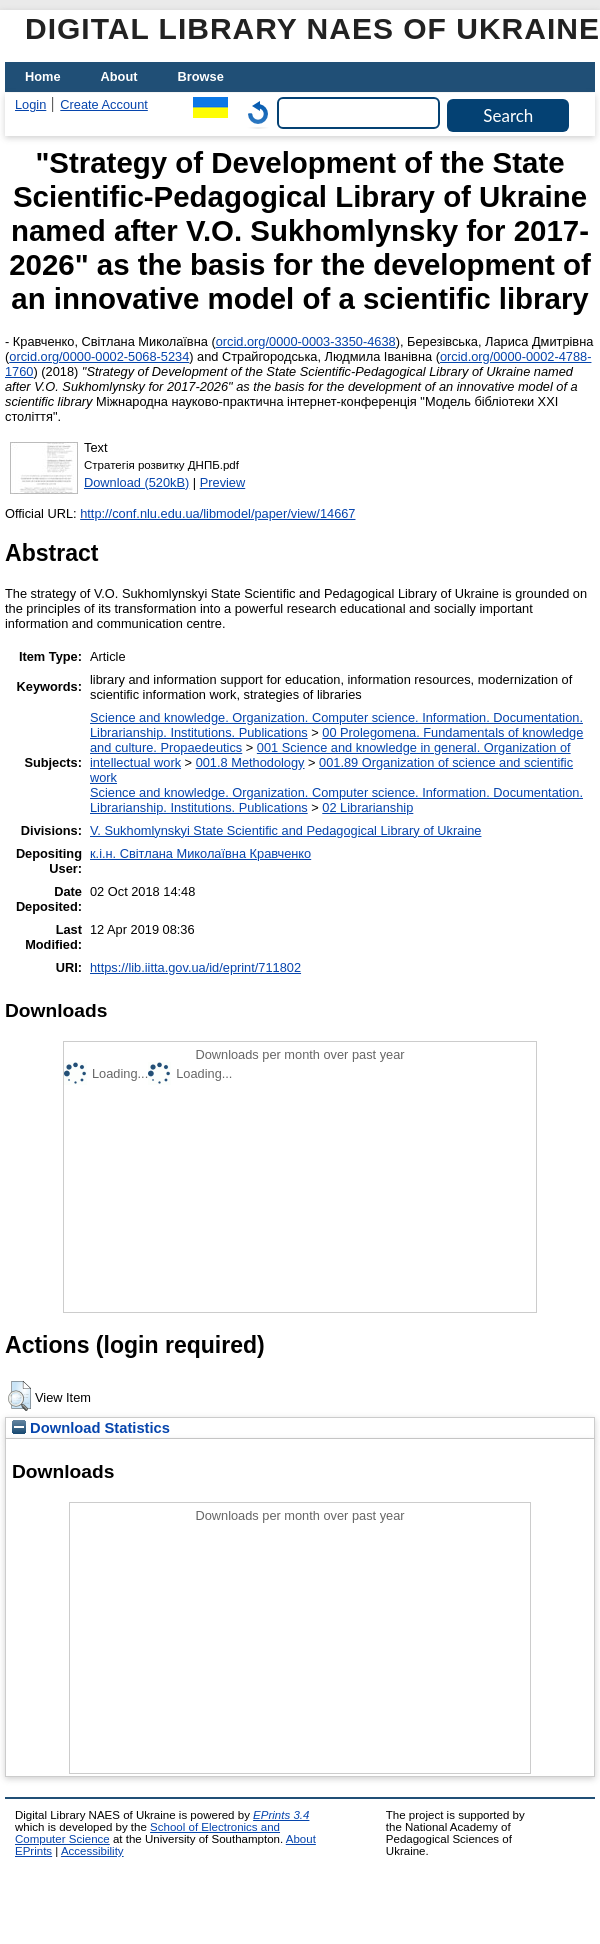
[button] (19, 1396)
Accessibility (92, 1851)
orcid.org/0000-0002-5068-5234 (99, 356)
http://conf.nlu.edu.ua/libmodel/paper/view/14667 (217, 513)
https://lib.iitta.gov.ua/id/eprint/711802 (195, 967)
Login (30, 104)
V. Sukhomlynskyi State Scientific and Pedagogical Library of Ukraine (285, 830)
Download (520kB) (136, 482)
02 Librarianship (367, 807)
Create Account (104, 104)
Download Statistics (91, 1428)
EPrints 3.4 (281, 1815)
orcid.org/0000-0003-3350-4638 (306, 341)
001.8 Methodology (250, 762)
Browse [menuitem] (201, 76)
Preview (223, 482)
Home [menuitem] (43, 76)
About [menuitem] (119, 76)
